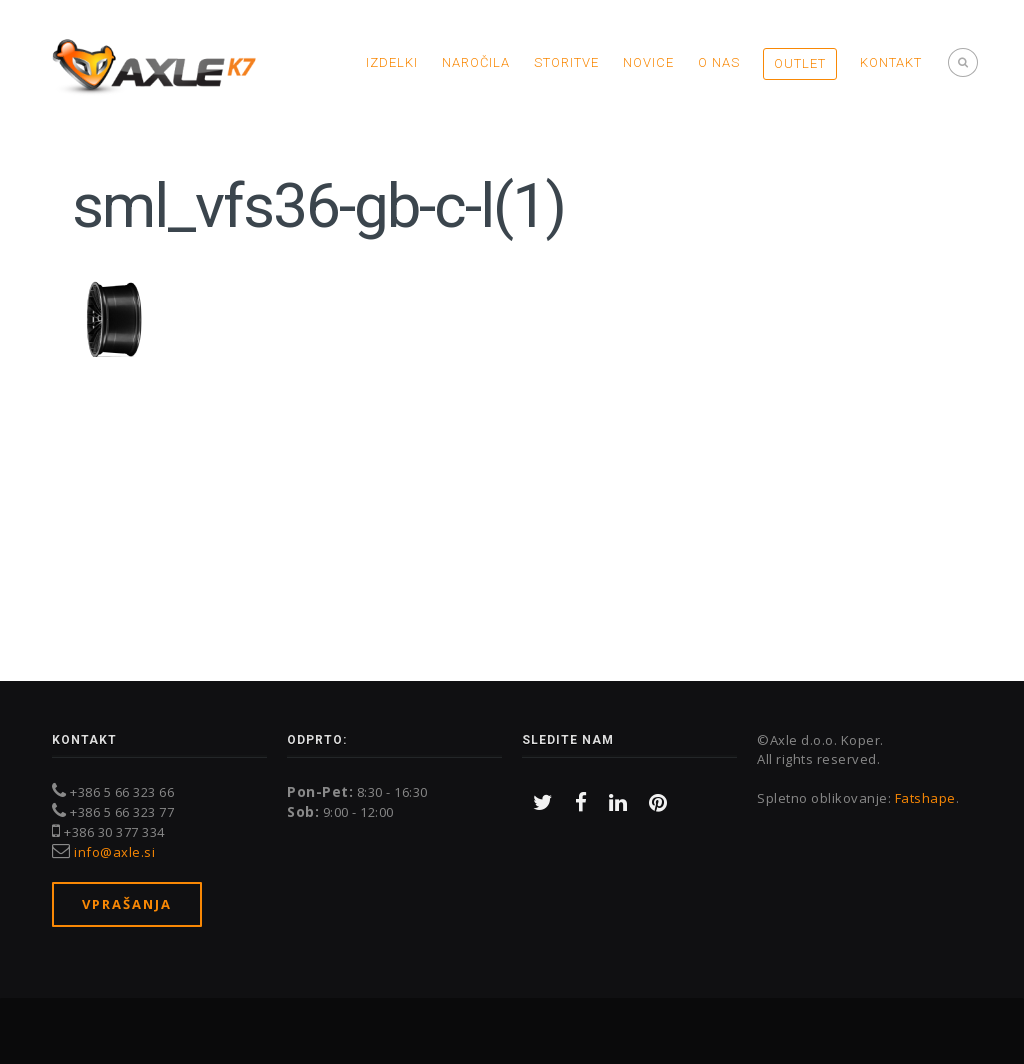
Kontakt (891, 62)
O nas (719, 62)
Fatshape (925, 798)
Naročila (476, 62)
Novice (648, 62)
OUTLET (800, 63)
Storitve (566, 62)
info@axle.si (114, 852)
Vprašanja (127, 904)
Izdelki (392, 62)
